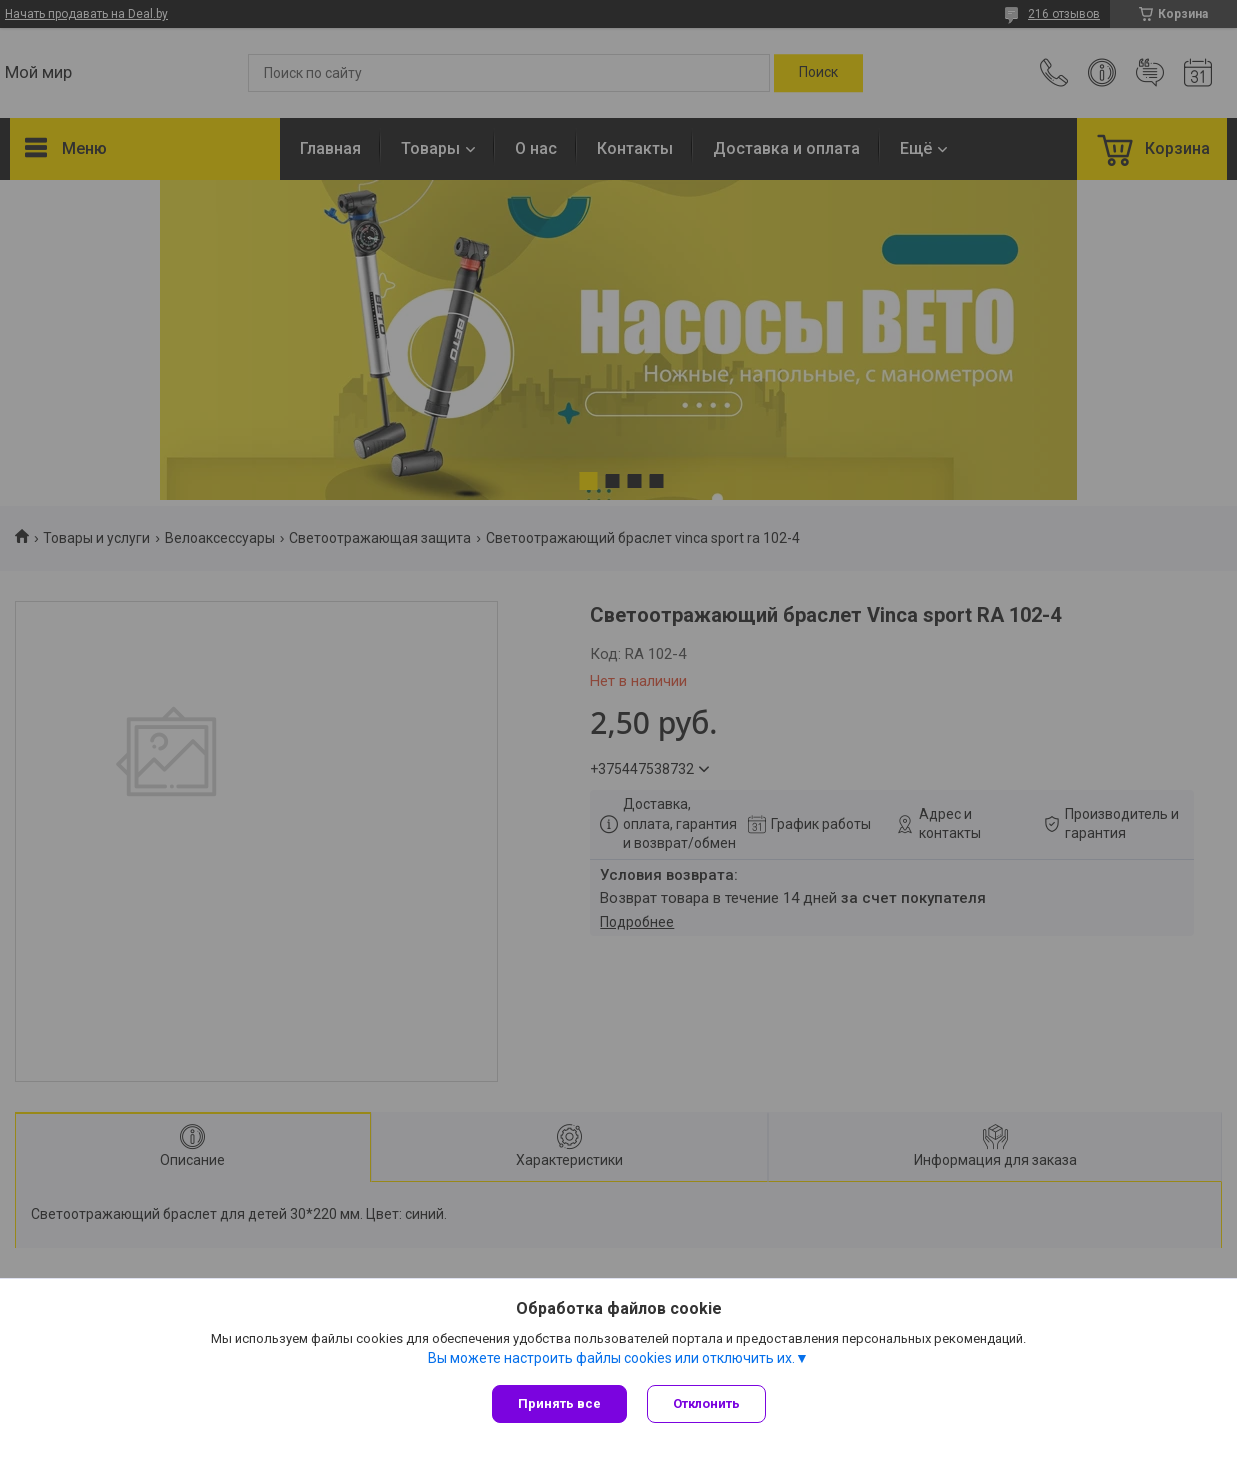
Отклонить (706, 1403)
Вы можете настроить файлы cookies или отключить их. (611, 1358)
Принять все (559, 1403)
